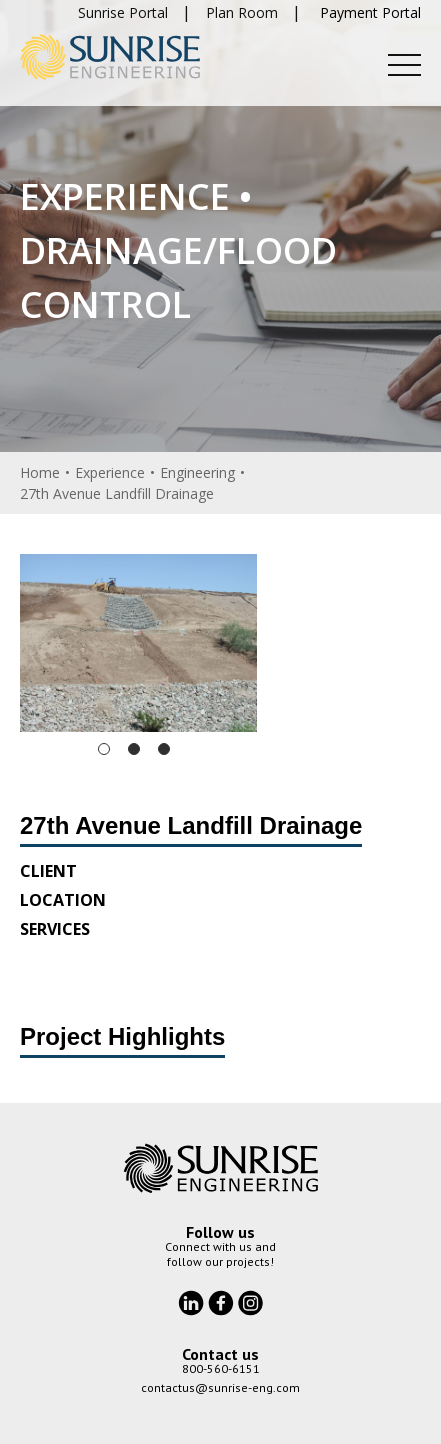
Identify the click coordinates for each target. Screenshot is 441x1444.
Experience (110, 472)
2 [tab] (134, 749)
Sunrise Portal (123, 12)
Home (40, 472)
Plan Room (242, 12)
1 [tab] (104, 749)
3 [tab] (164, 749)
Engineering (197, 472)
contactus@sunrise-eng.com (220, 1387)
